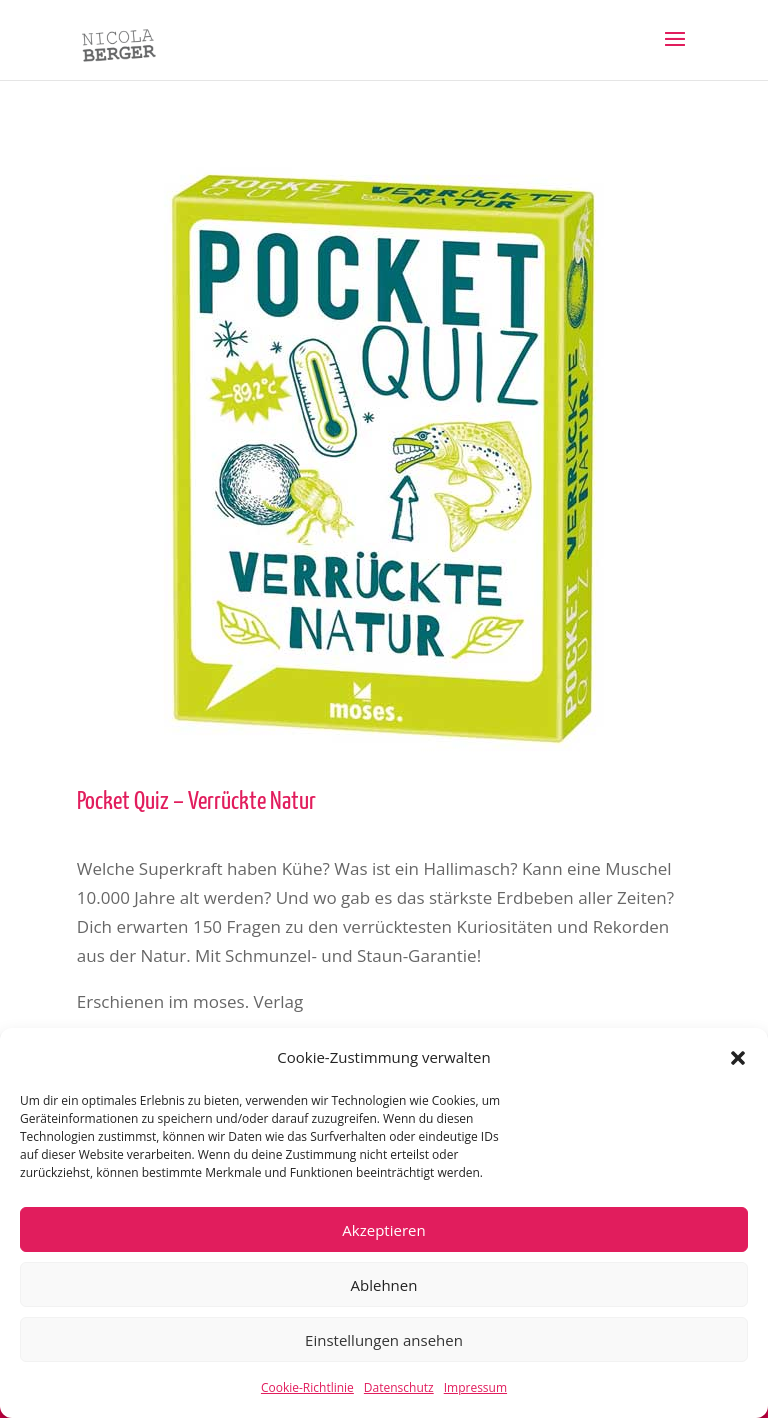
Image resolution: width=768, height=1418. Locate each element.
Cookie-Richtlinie (307, 1387)
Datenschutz (399, 1387)
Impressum (475, 1387)
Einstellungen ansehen (384, 1340)
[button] (738, 1058)
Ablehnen (384, 1285)
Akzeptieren (383, 1230)
